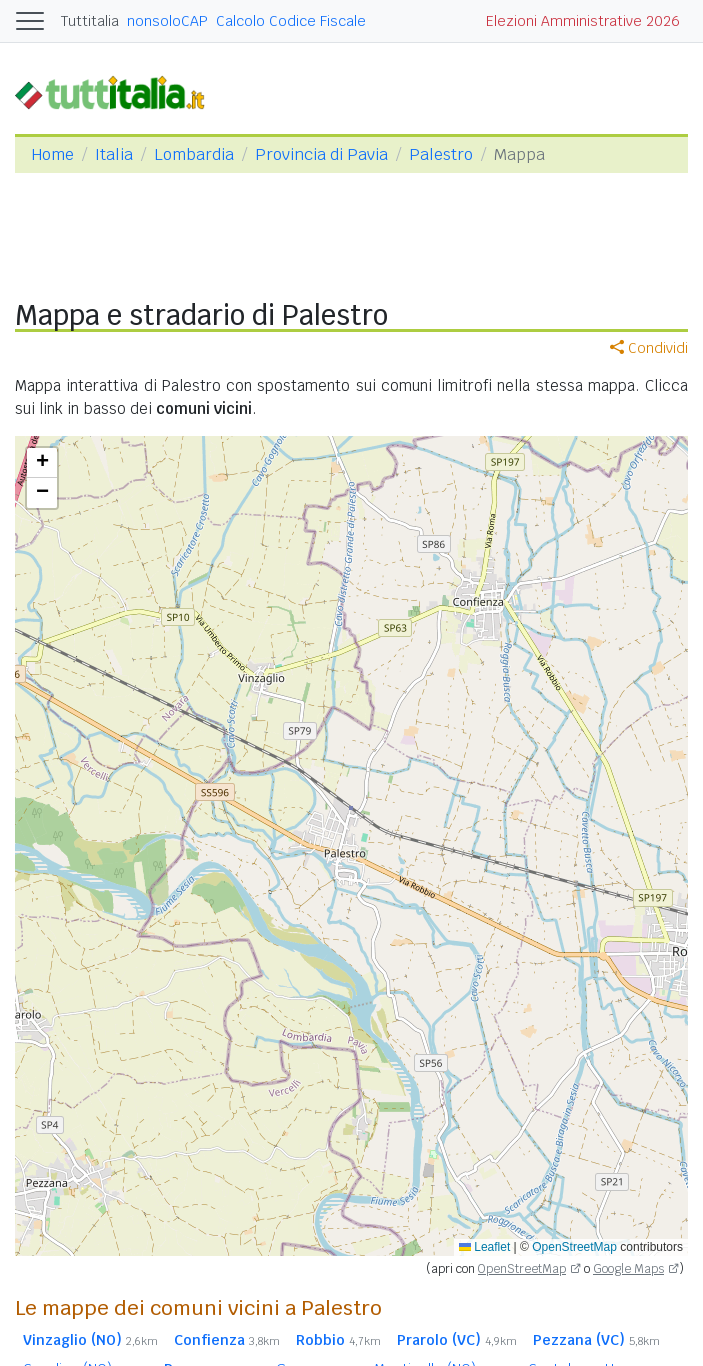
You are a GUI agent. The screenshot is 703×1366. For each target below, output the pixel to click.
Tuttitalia (90, 21)
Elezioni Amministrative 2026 (583, 21)
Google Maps (628, 1269)
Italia (114, 154)
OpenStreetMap (574, 1247)
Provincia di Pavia (321, 154)
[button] (42, 463)
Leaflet (484, 1247)
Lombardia (194, 154)
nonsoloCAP (167, 21)
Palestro (441, 154)
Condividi (649, 348)
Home (52, 154)
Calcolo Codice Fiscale (291, 21)
